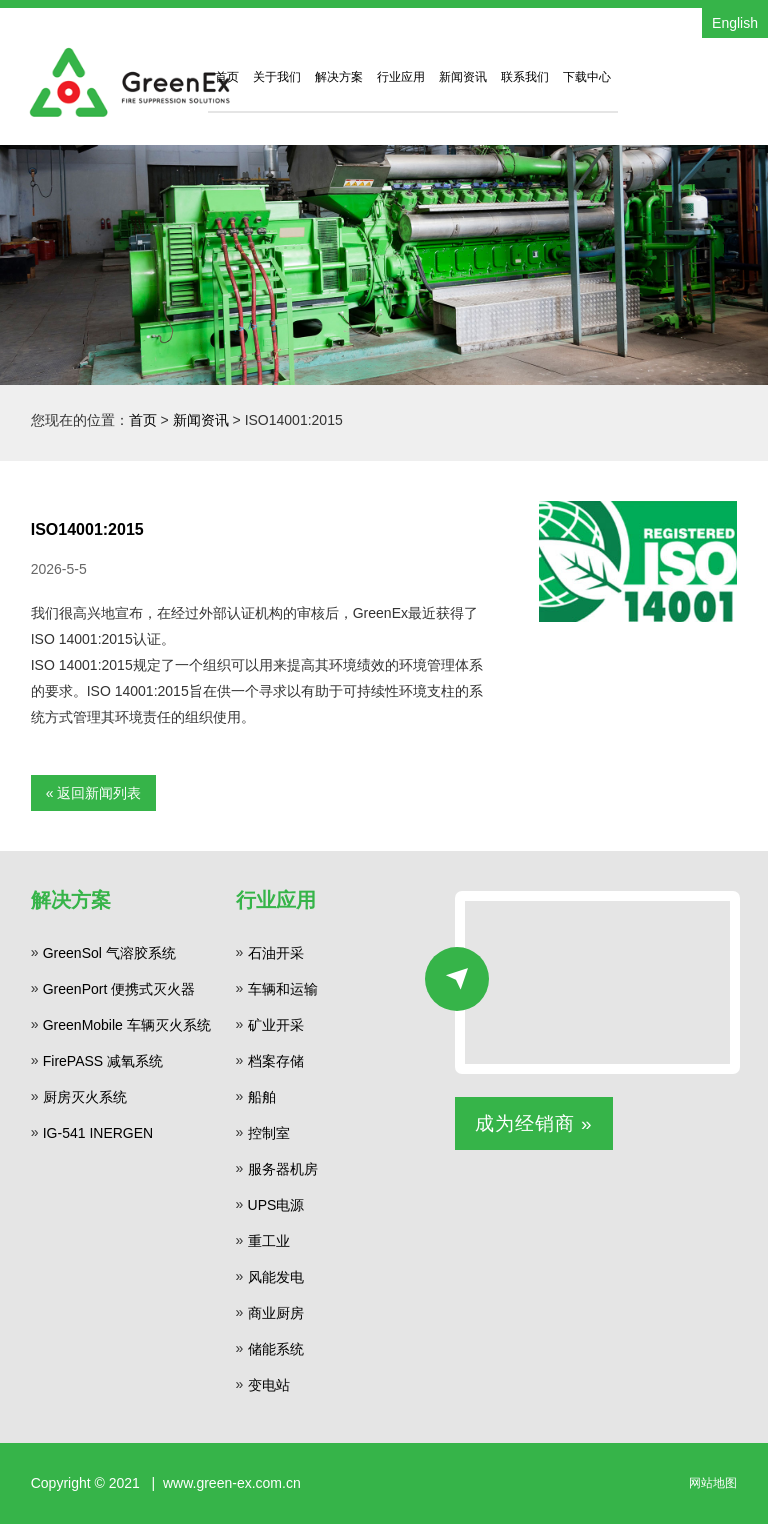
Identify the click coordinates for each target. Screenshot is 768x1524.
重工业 (269, 1241)
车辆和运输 (283, 989)
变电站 (269, 1385)
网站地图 (713, 1483)
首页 (227, 77)
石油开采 (276, 953)
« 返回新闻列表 (94, 793)
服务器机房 (283, 1169)
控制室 (269, 1133)
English (735, 23)
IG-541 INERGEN (98, 1133)
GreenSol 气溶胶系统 (109, 953)
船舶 (262, 1097)
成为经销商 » (534, 1123)
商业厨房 (276, 1313)
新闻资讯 (463, 77)
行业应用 (401, 77)
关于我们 (277, 77)
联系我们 (525, 77)
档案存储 (276, 1061)
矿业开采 (276, 1025)
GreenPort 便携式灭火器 (119, 989)
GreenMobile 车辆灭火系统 (127, 1025)
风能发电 (276, 1277)
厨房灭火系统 (85, 1097)
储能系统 (276, 1349)
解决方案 (339, 77)
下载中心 (587, 77)
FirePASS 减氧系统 (103, 1061)
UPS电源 (276, 1205)
